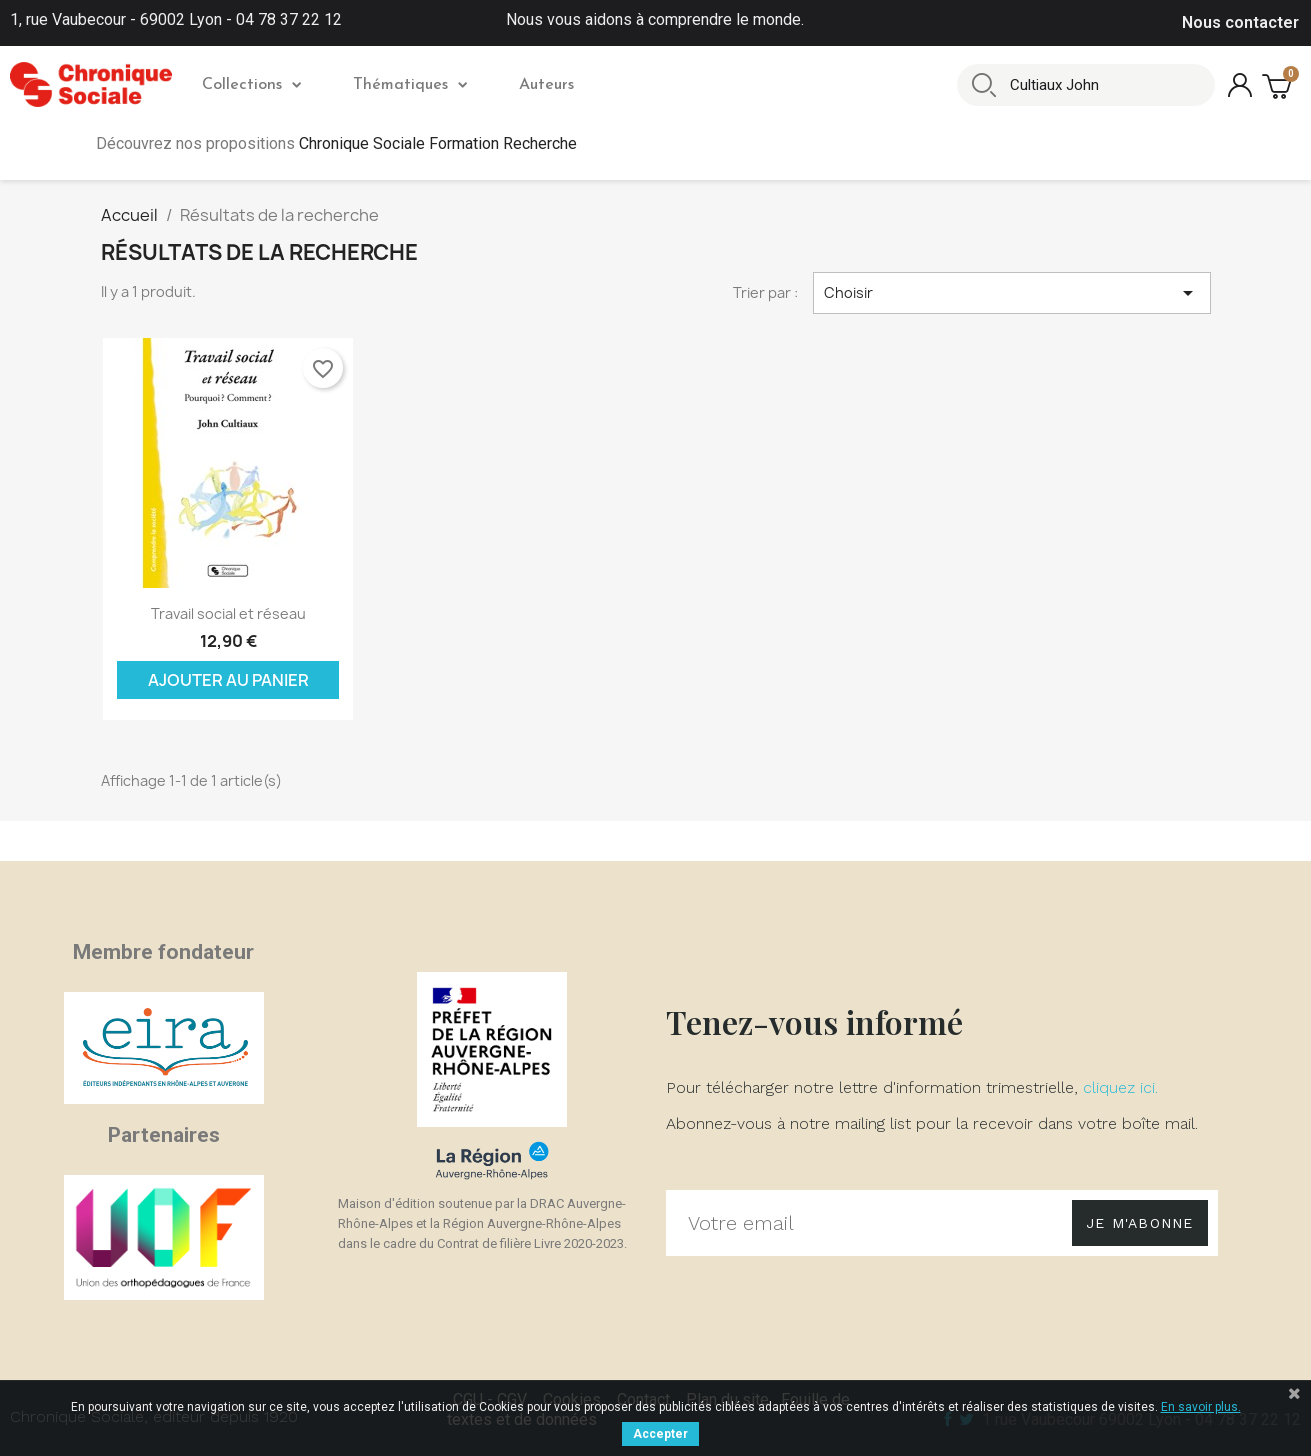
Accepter (660, 1434)
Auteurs (546, 85)
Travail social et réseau (228, 613)
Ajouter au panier (228, 680)
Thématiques (410, 85)
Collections (251, 85)
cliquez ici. (1120, 1087)
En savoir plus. (1201, 1407)
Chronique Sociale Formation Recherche (438, 143)
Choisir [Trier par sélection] (1012, 293)
